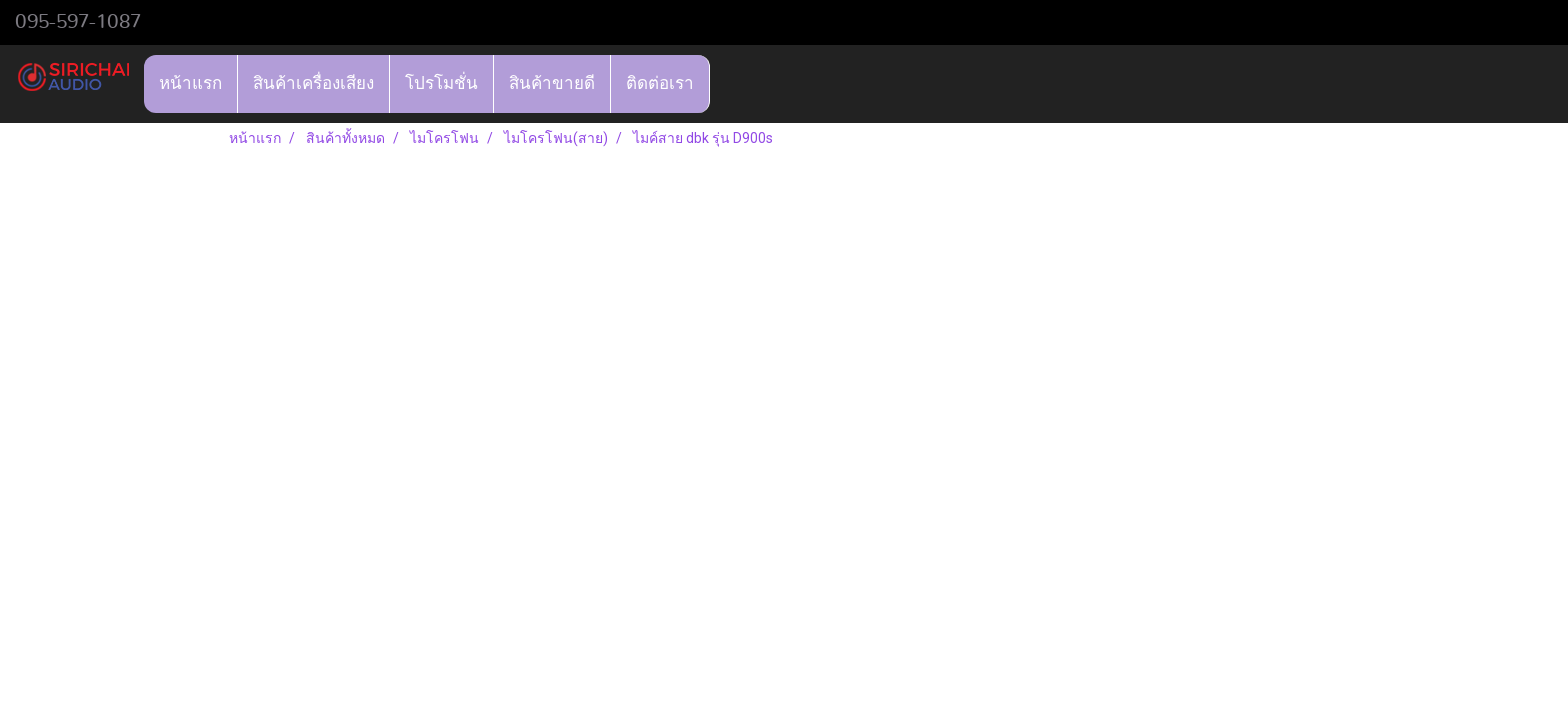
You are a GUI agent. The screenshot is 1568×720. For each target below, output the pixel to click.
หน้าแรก (190, 83)
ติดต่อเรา (660, 83)
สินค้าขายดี (552, 83)
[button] (728, 84)
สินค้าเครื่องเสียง (313, 83)
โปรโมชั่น (441, 83)
